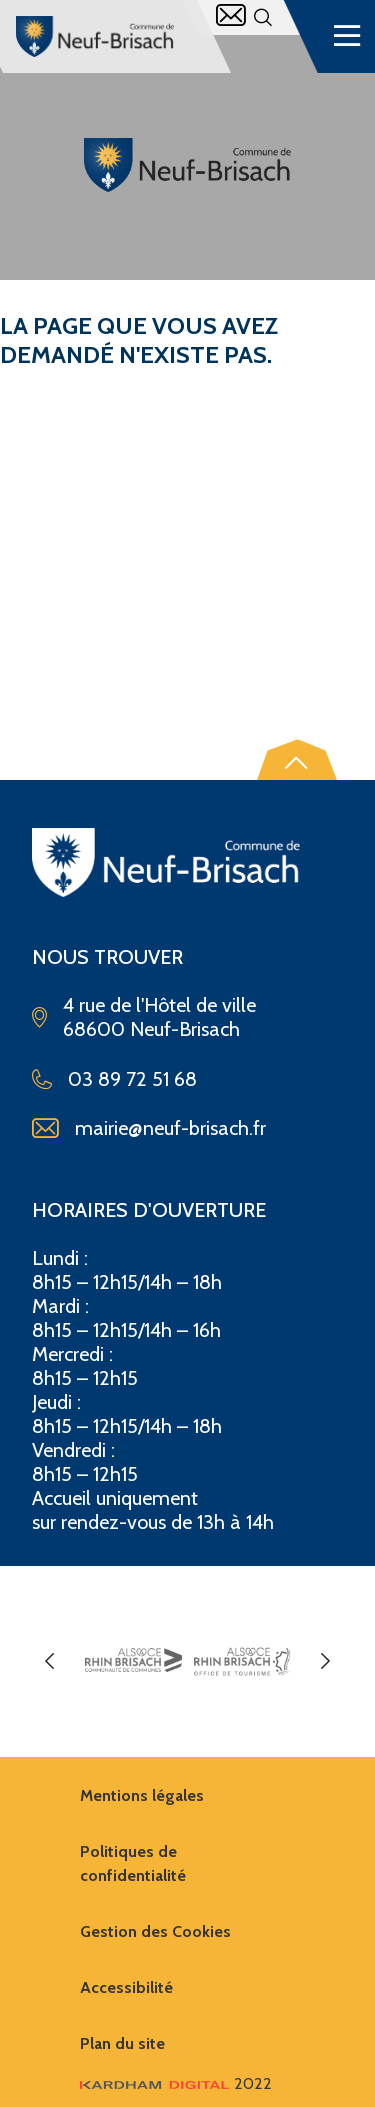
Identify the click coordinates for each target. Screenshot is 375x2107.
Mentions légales (142, 1795)
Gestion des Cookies (155, 1931)
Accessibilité (126, 1987)
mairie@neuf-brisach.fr (170, 1128)
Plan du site (122, 2043)
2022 (176, 2083)
